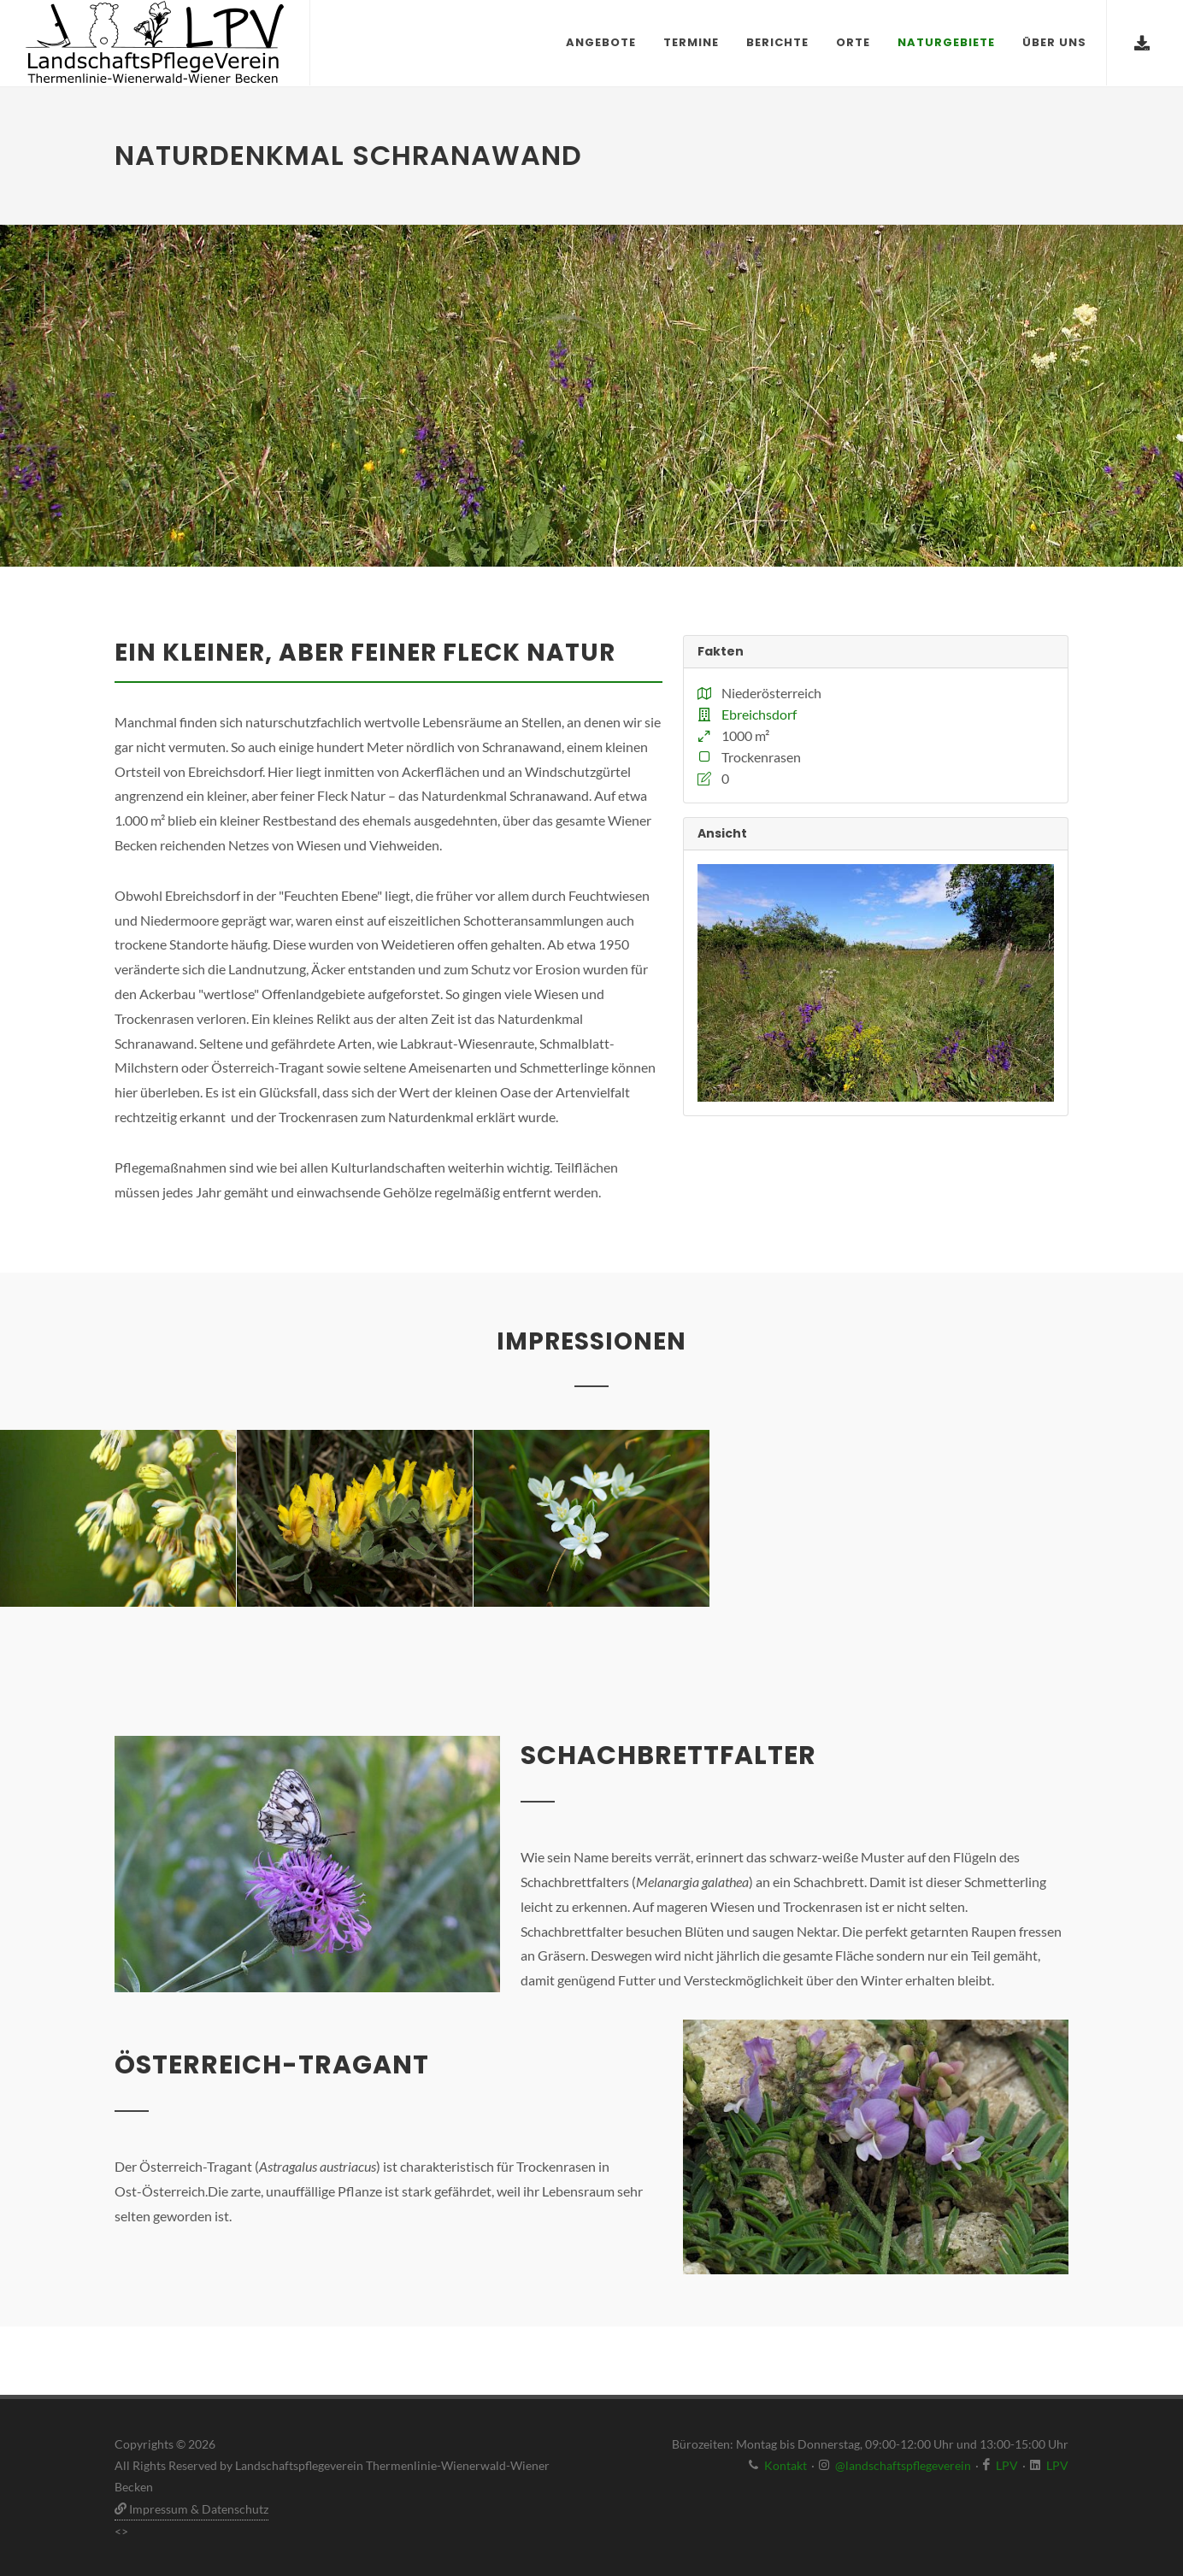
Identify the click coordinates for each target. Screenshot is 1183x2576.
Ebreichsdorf (759, 714)
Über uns (1054, 42)
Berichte (777, 42)
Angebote (601, 42)
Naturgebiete (946, 42)
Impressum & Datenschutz (191, 2509)
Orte (853, 42)
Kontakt (785, 2465)
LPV (1007, 2465)
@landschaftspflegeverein (903, 2465)
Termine (691, 42)
